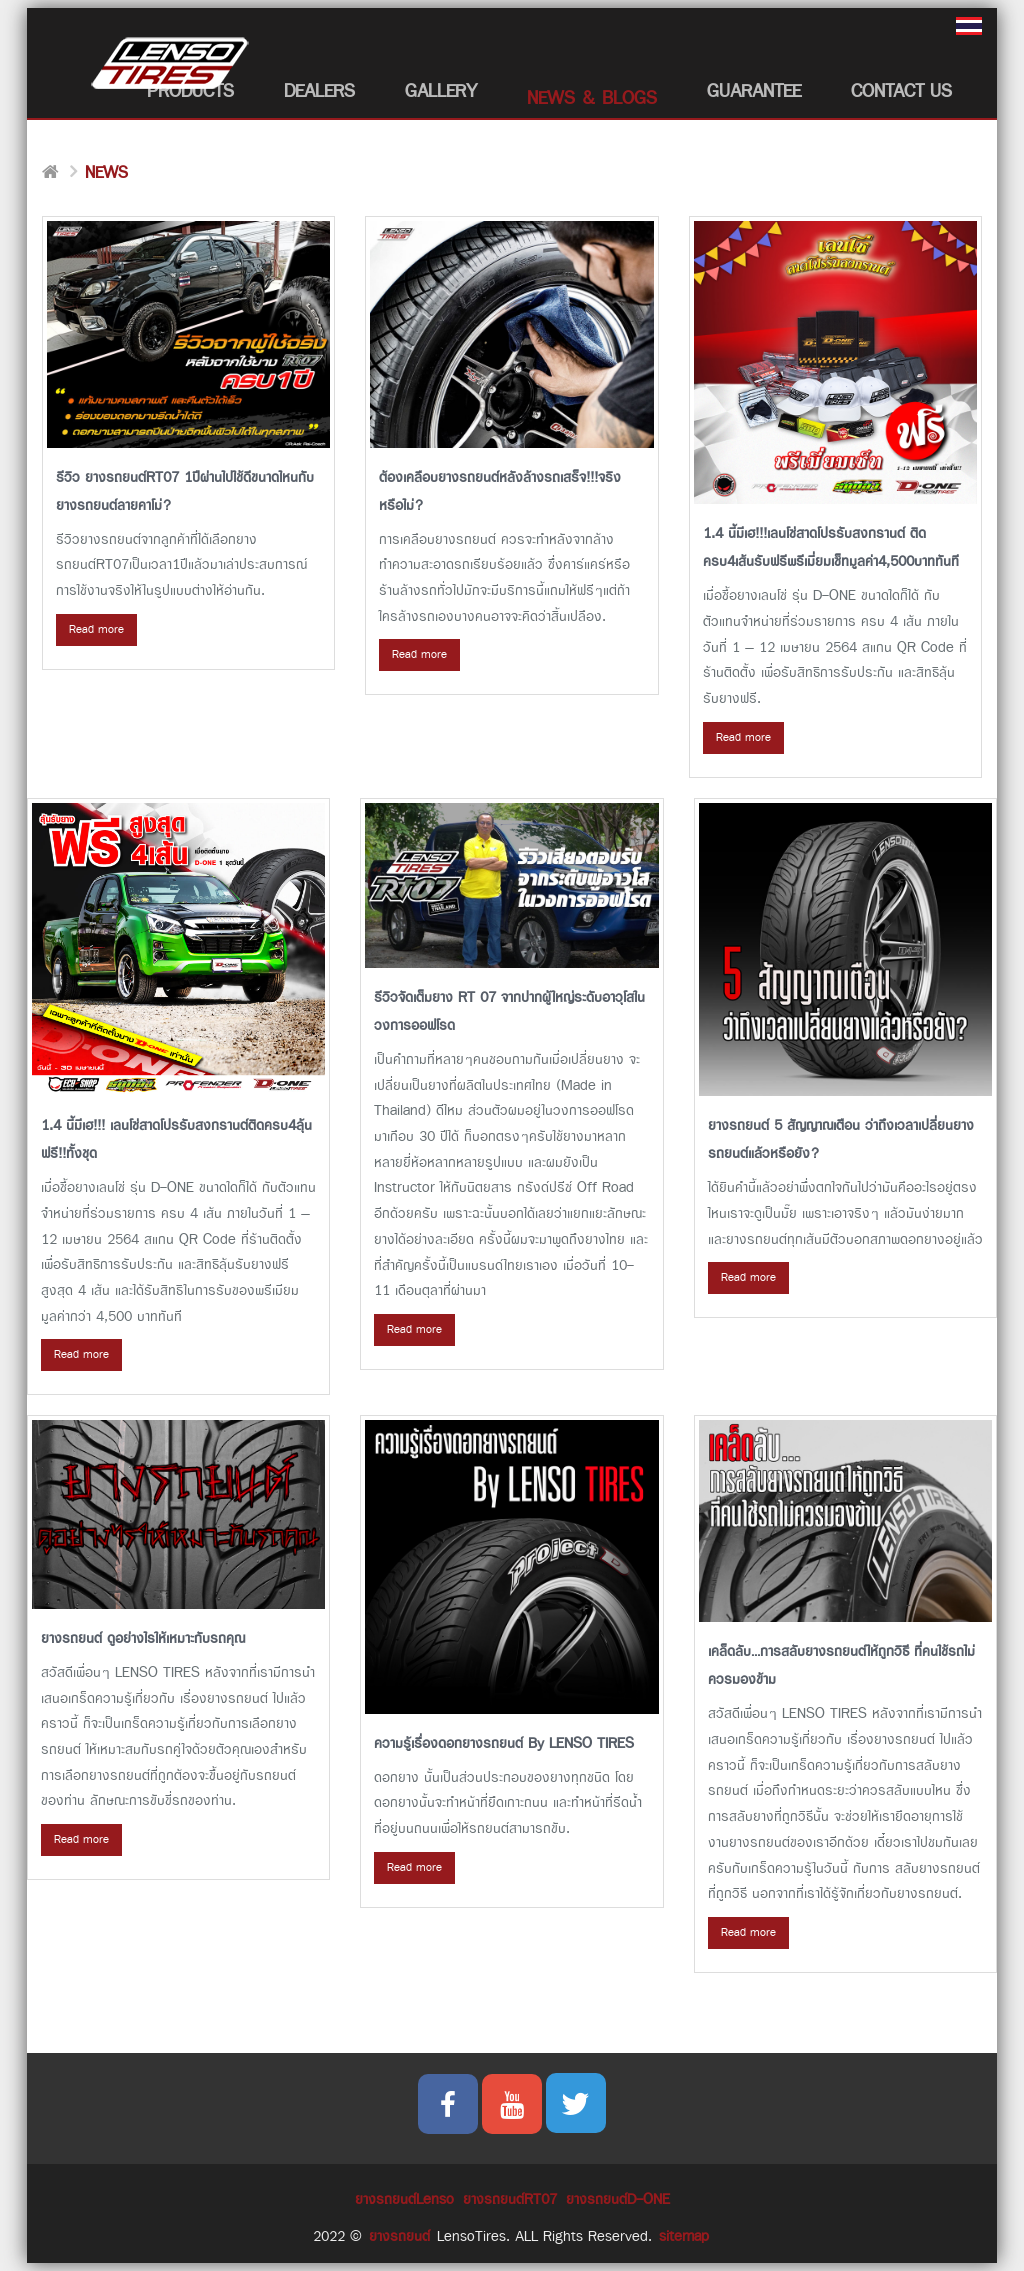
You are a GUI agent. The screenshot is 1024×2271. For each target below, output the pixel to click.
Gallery (441, 91)
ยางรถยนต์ (399, 2236)
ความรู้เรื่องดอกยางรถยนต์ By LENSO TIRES (504, 1743)
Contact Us (901, 91)
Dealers (319, 91)
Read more (96, 629)
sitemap (684, 2236)
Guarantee (754, 91)
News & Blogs (592, 98)
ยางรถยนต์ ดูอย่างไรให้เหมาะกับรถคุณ (143, 1638)
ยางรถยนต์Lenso (404, 2199)
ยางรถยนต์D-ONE (618, 2199)
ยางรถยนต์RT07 (510, 2199)
